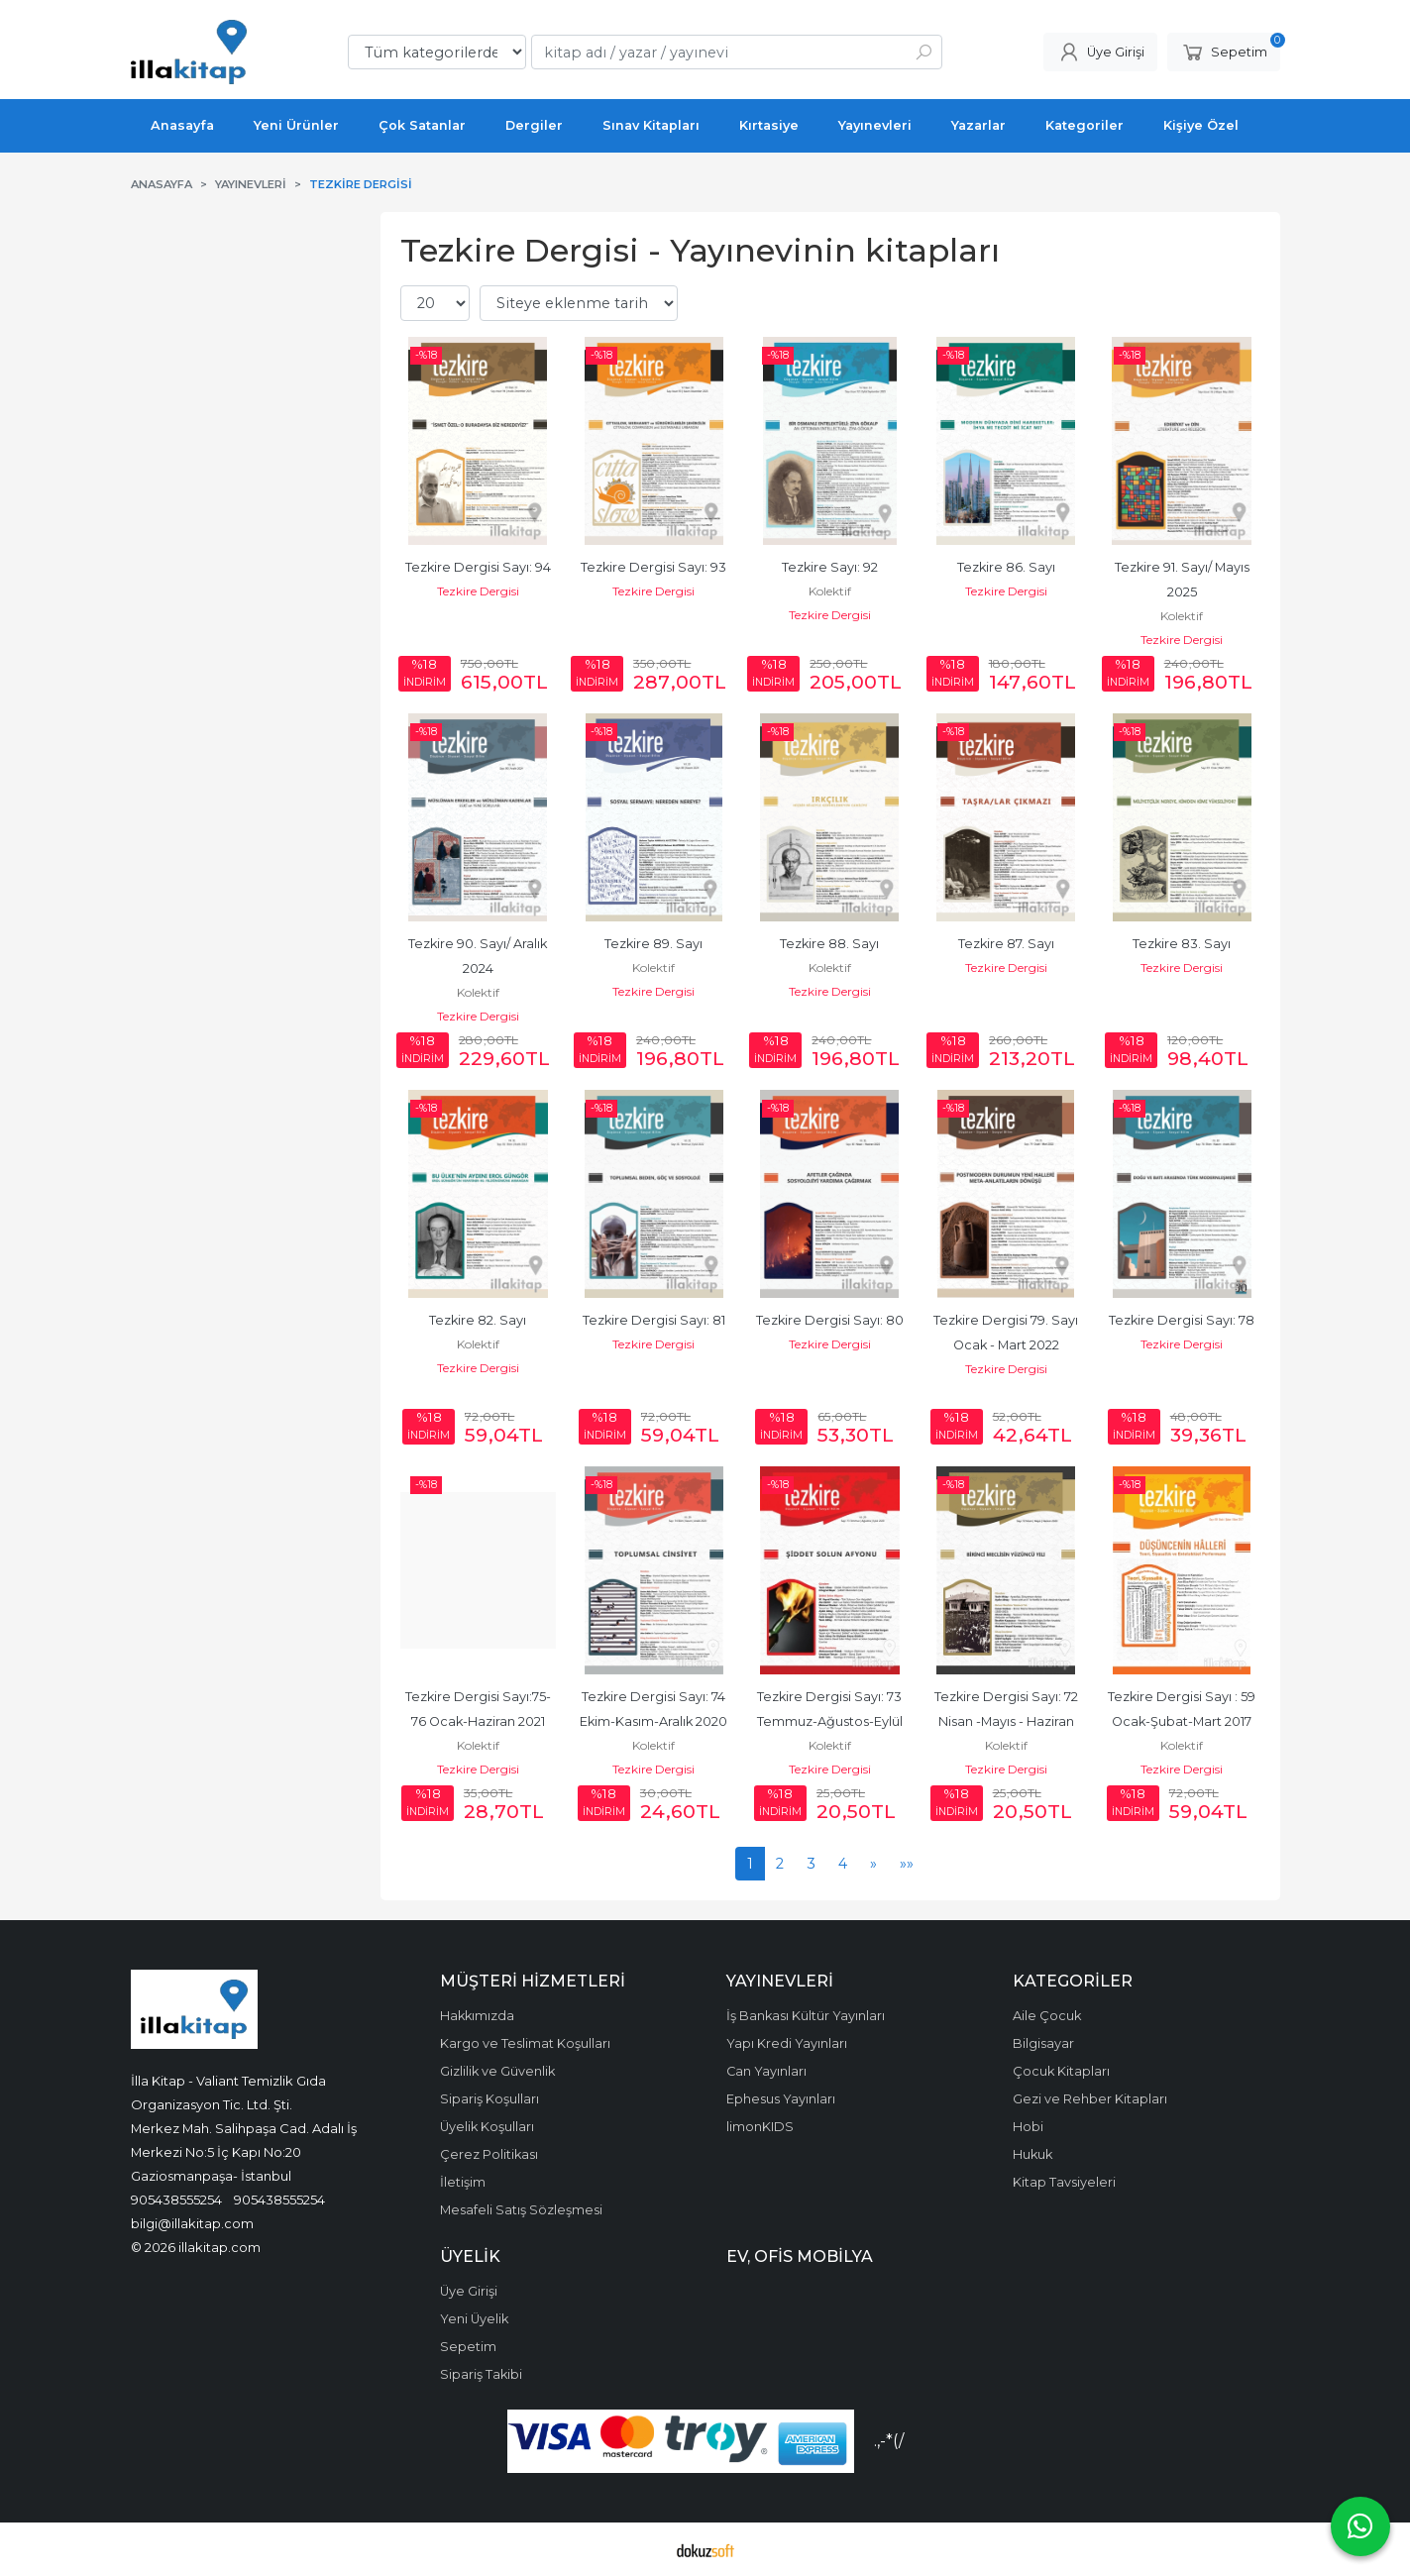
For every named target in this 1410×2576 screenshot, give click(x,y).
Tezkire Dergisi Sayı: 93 (653, 567)
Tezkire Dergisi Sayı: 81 (654, 1320)
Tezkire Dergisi (478, 591)
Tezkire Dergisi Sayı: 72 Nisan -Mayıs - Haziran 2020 (1007, 1721)
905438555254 (176, 2199)
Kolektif (830, 591)
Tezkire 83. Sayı (1182, 943)
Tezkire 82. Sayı (477, 1320)
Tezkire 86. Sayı (1006, 567)
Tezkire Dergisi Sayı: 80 (830, 1320)
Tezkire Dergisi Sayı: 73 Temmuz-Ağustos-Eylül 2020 (831, 1721)
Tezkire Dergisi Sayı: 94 (478, 567)
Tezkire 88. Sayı (829, 943)
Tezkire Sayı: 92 (830, 567)
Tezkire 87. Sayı (1006, 943)
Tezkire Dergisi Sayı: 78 (1181, 1320)
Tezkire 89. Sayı (653, 943)
